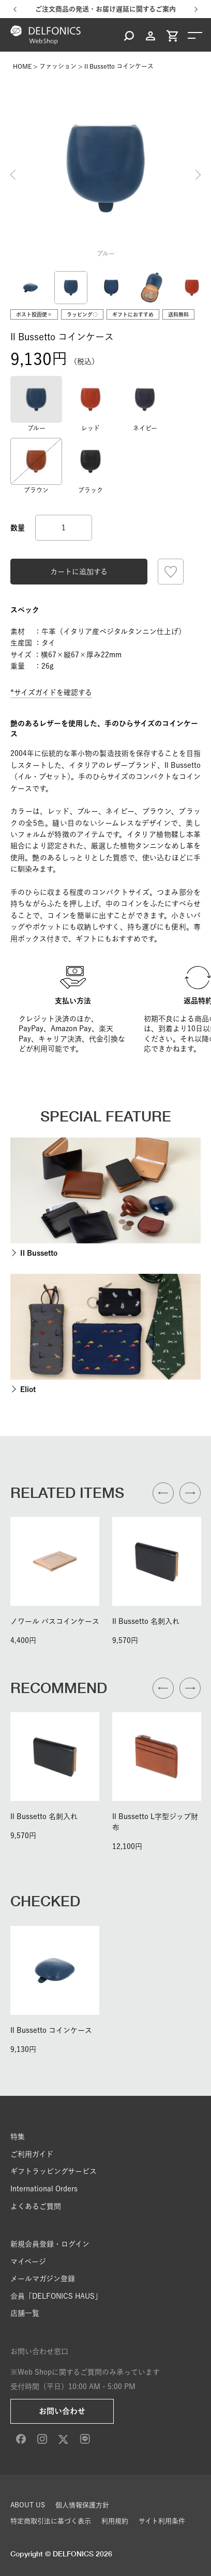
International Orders (44, 2188)
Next (198, 175)
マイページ (28, 2261)
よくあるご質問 (35, 2206)
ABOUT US (27, 2505)
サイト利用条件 (162, 2521)
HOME (22, 66)
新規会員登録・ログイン (49, 2244)
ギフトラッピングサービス (53, 2171)
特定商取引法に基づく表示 (50, 2521)
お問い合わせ (62, 2411)
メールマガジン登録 (42, 2278)
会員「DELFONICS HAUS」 (56, 2296)
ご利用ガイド (31, 2154)
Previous (13, 175)
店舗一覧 (24, 2313)
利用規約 (114, 2521)
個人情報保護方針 (82, 2505)
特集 (17, 2136)
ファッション (58, 66)
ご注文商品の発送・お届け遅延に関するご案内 (105, 9)
